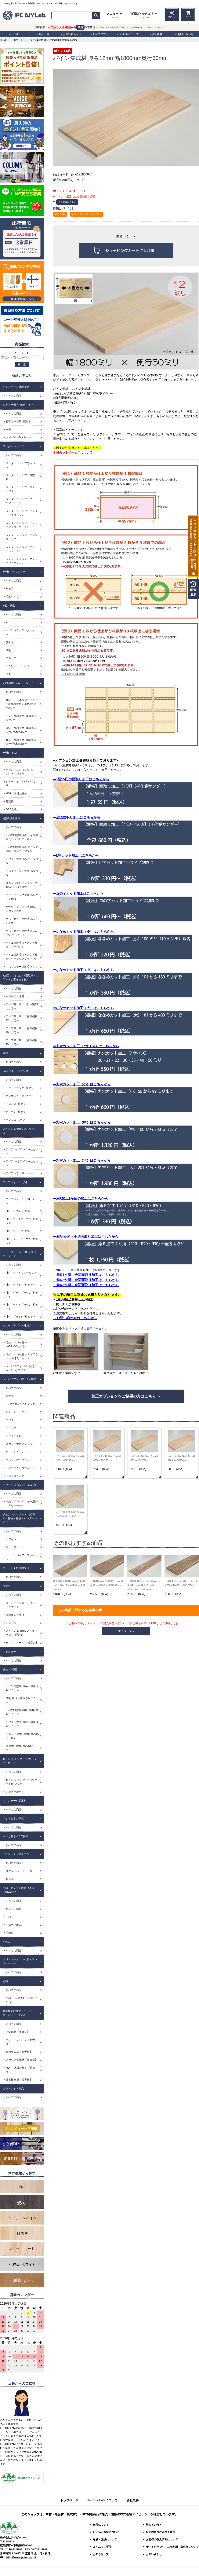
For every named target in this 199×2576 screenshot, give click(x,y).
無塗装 (10, 588)
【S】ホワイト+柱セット (21, 1211)
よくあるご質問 (102, 2546)
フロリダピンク (15, 1475)
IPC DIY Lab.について (103, 2500)
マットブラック (15, 1547)
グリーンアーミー (16, 1451)
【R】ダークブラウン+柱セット (22, 1294)
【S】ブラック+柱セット (21, 1231)
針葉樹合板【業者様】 (19, 2079)
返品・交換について (105, 2539)
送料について (101, 2524)
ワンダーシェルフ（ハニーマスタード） (22, 548)
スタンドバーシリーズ (19, 1870)
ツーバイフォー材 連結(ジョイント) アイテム (21, 1368)
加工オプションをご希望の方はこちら (123, 1396)
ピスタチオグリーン (18, 1459)
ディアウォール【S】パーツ (21, 1201)
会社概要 (133, 2500)
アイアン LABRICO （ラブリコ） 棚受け (21, 1632)
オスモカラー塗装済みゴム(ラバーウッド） (22, 932)
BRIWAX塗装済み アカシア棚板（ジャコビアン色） (22, 849)
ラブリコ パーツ (15, 1119)
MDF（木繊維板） (16, 793)
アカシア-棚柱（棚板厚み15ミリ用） (22, 1736)
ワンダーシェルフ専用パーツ (22, 465)
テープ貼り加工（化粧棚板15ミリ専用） (22, 1042)
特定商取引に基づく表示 (160, 2532)
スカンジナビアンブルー (20, 1443)
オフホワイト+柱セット (20, 1095)
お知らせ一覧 (101, 2554)
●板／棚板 (60, 214)
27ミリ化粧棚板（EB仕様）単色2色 (22, 717)
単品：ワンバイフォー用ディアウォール (22, 1503)
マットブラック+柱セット (21, 1087)
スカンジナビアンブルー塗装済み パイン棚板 (22, 884)
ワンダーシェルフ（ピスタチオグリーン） (22, 512)
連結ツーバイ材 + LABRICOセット (16, 1344)
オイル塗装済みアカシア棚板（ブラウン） (22, 944)
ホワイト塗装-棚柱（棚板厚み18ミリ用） (22, 1724)
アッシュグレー (15, 1435)
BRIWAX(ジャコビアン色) (21, 1404)
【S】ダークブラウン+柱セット (22, 1221)
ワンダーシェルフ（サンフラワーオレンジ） (22, 560)
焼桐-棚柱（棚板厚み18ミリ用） (22, 1700)
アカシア (11, 658)
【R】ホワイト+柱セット (21, 1284)
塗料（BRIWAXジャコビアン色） (21, 2000)
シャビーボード (15, 1791)
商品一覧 (18, 40)
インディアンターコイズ (20, 1467)
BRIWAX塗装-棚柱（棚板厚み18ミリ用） (22, 1712)
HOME (3, 40)
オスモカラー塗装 (16, 1411)
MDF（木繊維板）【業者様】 (20, 2069)
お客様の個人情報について (162, 2539)
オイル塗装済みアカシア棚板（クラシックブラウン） (22, 956)
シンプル (11, 1622)
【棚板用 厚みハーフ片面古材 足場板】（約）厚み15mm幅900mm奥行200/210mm (144, 1585)
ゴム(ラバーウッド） (18, 666)
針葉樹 (10, 801)
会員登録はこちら (67, 202)
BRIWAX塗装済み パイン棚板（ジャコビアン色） (22, 837)
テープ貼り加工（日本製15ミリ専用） (22, 1006)
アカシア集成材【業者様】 (22, 2059)
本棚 (8, 429)
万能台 (10, 1932)
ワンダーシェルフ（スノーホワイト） (22, 489)
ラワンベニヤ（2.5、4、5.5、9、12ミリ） (20, 771)
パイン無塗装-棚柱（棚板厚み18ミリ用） (22, 1688)
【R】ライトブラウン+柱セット (22, 1306)
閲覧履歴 (193, 588)
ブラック (11, 1427)
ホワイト (11, 1419)
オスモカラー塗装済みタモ (22, 966)
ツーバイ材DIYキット (18, 437)
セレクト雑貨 (14, 1908)
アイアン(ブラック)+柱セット (22, 1151)
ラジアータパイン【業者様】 (20, 2041)
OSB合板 (11, 809)
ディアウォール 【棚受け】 (22, 1642)
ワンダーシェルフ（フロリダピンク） (22, 536)
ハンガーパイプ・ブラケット (22, 1557)
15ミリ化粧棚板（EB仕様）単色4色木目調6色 (22, 741)
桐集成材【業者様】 (18, 2031)
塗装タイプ (12, 596)
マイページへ (126, 1631)
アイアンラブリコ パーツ (21, 1173)
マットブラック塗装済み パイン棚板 (22, 896)
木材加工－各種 (15, 996)
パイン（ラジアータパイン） (87, 214)
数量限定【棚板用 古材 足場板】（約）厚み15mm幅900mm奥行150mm (69, 1585)
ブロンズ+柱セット (17, 1103)
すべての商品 (14, 395)
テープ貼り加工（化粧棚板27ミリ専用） (22, 1018)
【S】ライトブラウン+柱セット (22, 1240)
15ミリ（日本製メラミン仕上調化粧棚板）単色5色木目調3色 (22, 703)
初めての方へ (154, 2524)
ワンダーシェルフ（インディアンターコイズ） (22, 524)
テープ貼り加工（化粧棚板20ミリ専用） (22, 1030)
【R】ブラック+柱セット (21, 1316)
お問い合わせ (154, 2554)
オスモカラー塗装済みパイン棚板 (22, 920)
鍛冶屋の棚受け (15, 1614)
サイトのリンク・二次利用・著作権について (172, 2546)
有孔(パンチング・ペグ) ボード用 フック (21, 1781)
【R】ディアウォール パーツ (22, 1274)
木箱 (8, 1916)
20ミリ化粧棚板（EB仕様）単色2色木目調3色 (22, 729)
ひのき (10, 642)
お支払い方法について (106, 2532)
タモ (8, 674)
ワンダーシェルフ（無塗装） (20, 477)
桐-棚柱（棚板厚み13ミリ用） (21, 1747)
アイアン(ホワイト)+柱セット (22, 1163)
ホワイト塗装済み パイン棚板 (22, 861)
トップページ (69, 2500)
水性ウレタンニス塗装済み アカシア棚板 (22, 908)
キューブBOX (14, 1924)
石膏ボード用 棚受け (18, 421)
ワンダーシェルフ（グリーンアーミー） (22, 501)
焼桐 (8, 650)
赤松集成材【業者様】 (19, 2051)
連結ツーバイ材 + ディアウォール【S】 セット (22, 1356)
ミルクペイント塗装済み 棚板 (22, 872)
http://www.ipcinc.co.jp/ (21, 2557)
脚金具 (10, 1878)
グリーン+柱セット (17, 1111)
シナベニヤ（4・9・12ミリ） (20, 783)
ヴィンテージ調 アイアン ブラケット (21, 1604)
